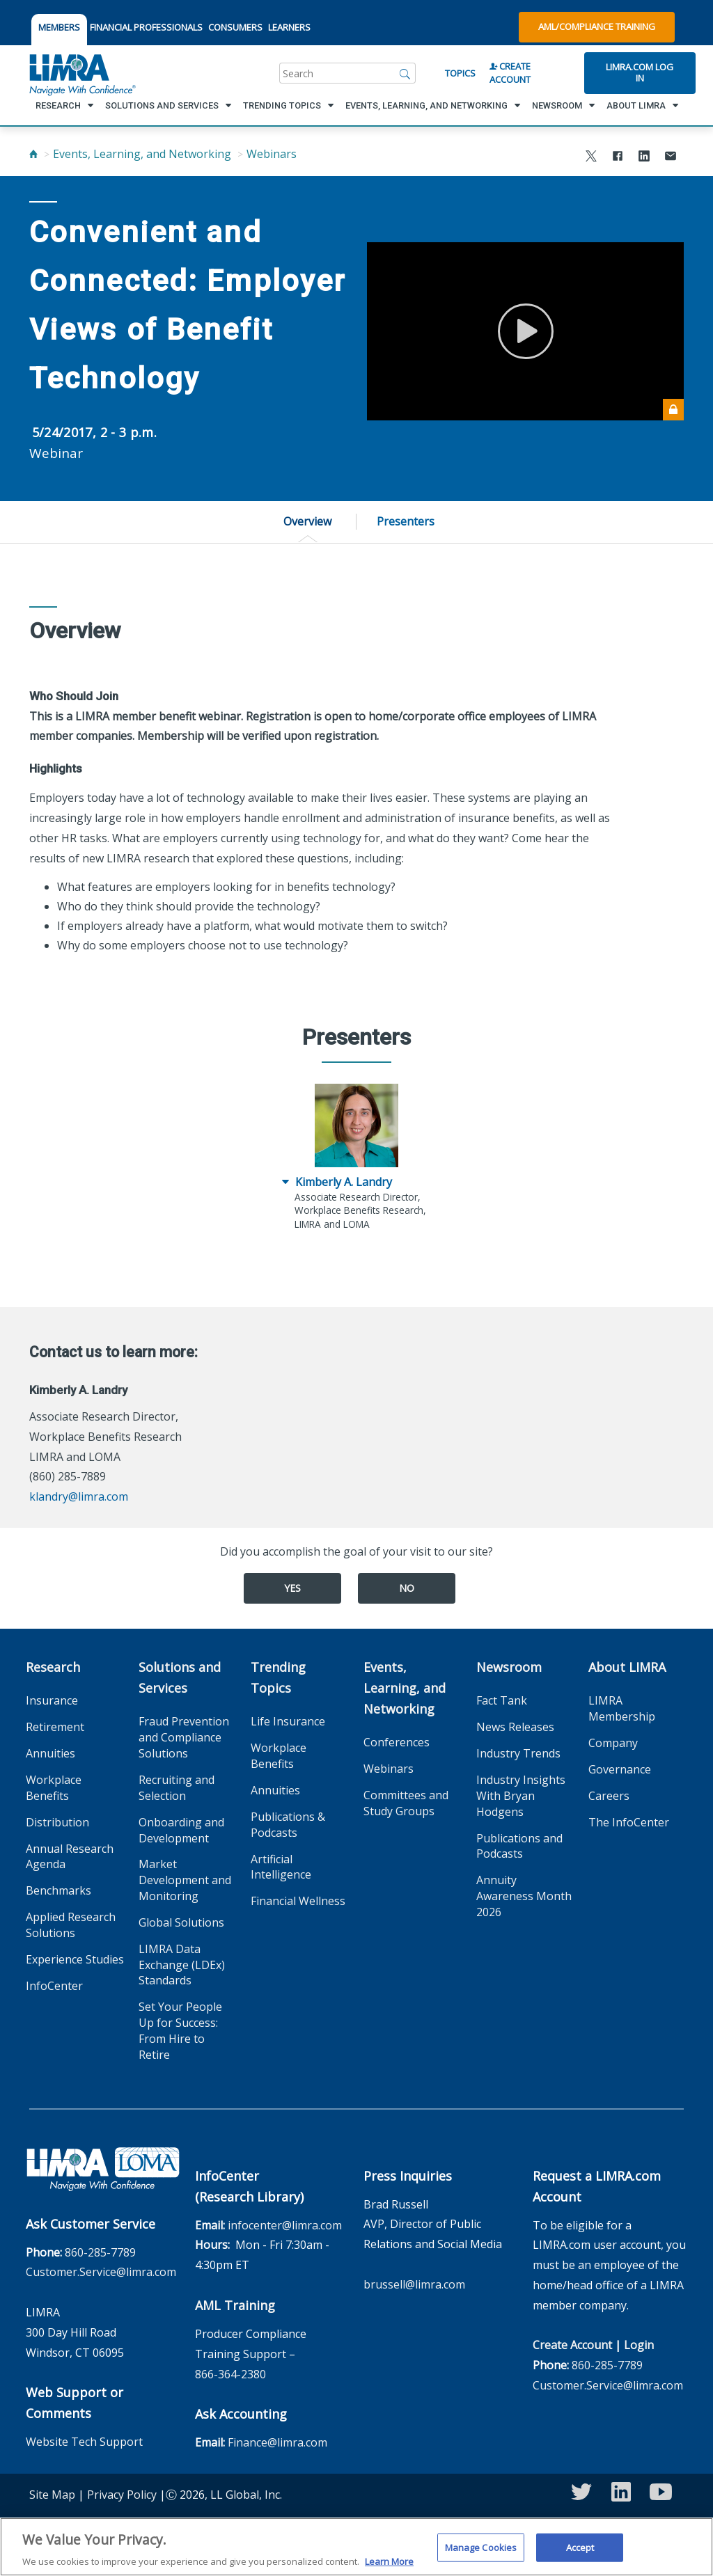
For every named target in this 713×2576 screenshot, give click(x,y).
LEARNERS (289, 27)
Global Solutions (181, 1922)
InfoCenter (54, 1985)
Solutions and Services (180, 1677)
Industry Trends (518, 1753)
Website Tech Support (84, 2441)
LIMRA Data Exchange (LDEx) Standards (182, 1965)
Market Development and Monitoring (185, 1880)
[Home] (33, 153)
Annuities (50, 1753)
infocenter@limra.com (285, 2225)
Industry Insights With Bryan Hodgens (520, 1795)
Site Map (52, 2494)
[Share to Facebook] (617, 158)
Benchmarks (58, 1890)
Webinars (271, 153)
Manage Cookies (481, 2554)
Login (639, 2345)
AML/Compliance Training (596, 26)
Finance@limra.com (277, 2442)
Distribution (57, 1822)
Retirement (55, 1727)
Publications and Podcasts (519, 1846)
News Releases (515, 1727)
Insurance (52, 1700)
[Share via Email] (670, 158)
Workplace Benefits (53, 1787)
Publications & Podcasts (288, 1824)
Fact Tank (501, 1700)
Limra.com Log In (639, 72)
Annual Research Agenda (69, 1856)
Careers (608, 1795)
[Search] (405, 73)
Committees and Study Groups (405, 1803)
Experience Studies (75, 1959)
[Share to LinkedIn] (644, 158)
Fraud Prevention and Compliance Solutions (184, 1737)
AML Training (235, 2305)
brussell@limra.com (414, 2284)
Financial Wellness (298, 1901)
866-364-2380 (230, 2374)
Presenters (405, 521)
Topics (460, 73)
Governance (619, 1769)
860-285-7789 (100, 2252)
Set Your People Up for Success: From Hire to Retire (180, 2030)
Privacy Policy (122, 2494)
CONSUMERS (235, 27)
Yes (292, 1588)
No (406, 1588)
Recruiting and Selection (176, 1787)
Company (613, 1743)
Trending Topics (278, 1677)
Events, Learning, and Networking (142, 153)
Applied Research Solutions (71, 1925)
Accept (580, 2554)
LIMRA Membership (621, 1708)
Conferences (396, 1742)
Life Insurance (288, 1721)
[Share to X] (591, 158)
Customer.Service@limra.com (101, 2271)
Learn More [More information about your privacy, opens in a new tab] (389, 2569)
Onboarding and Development (181, 1830)
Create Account (510, 73)
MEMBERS (59, 27)
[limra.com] (81, 73)
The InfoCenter (628, 1822)
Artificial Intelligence (281, 1867)
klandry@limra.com (78, 1496)
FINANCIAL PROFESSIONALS (146, 27)
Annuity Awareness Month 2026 (524, 1896)
